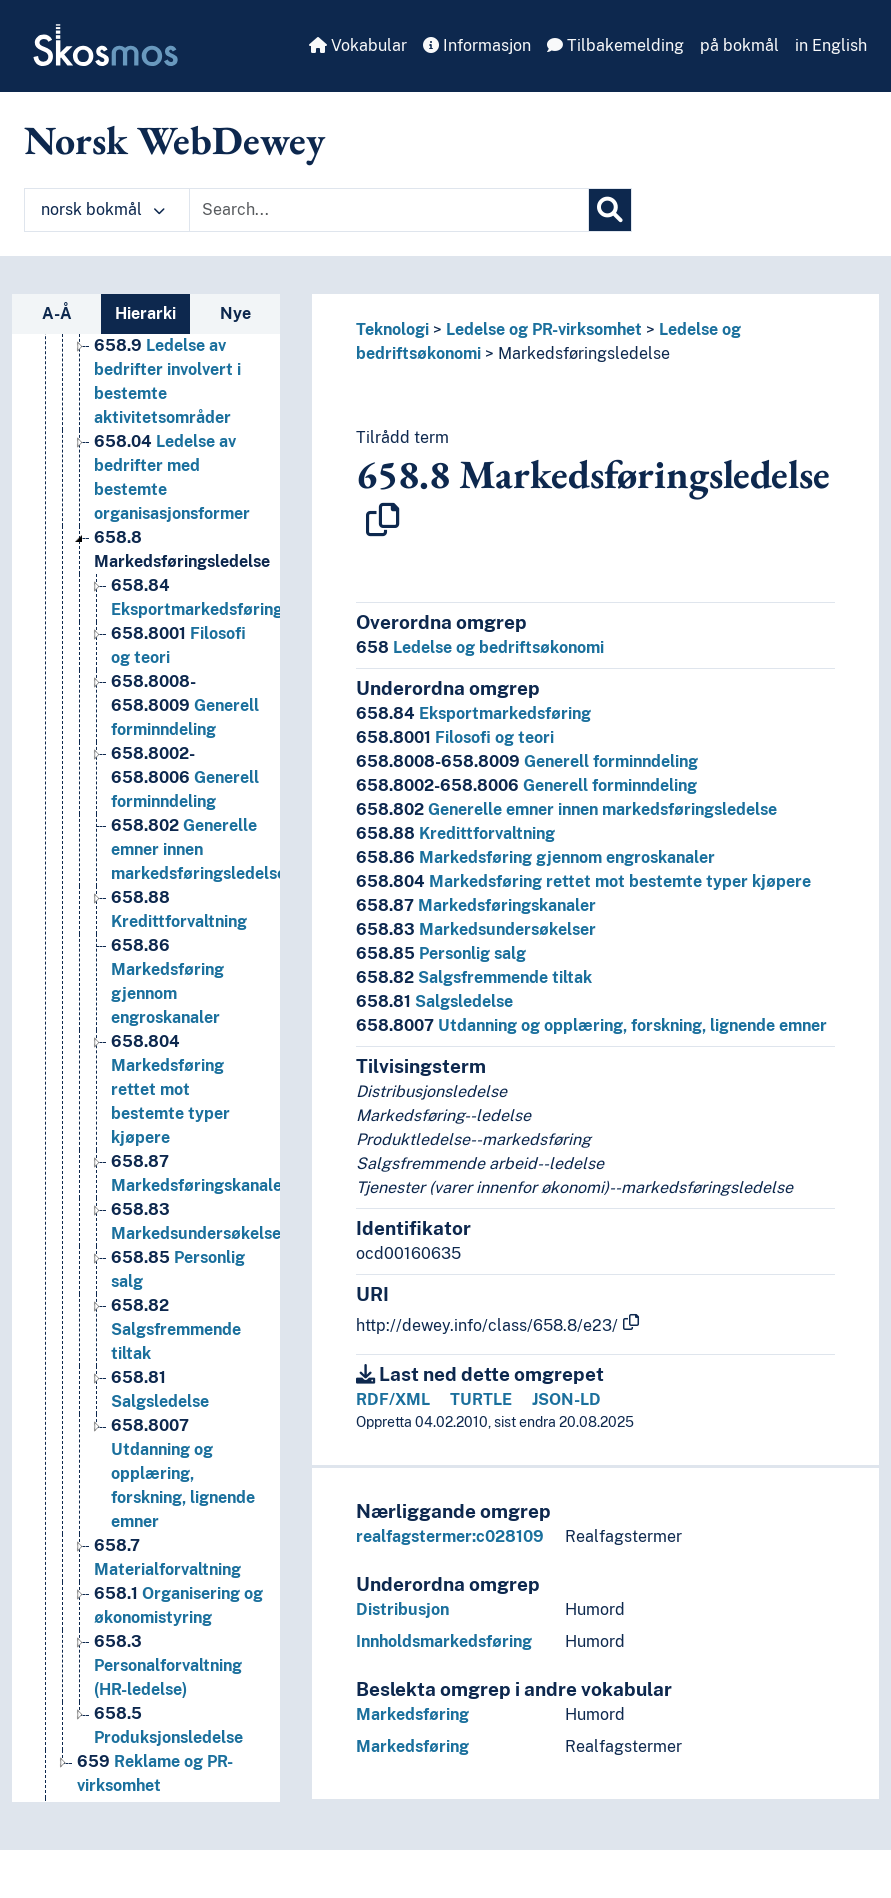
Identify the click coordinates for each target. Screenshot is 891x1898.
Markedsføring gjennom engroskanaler (535, 857)
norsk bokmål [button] (103, 209)
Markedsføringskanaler (476, 905)
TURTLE (481, 1399)
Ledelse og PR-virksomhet (544, 329)
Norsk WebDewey (174, 140)
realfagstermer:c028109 (450, 1536)
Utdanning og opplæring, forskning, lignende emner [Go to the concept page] (183, 1476)
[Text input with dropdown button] (389, 210)
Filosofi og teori (455, 737)
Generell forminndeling (527, 761)
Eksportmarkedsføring (473, 713)
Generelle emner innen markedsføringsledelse (566, 809)
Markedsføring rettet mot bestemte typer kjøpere (583, 881)
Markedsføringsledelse (584, 353)
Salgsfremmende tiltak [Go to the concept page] (176, 1332)
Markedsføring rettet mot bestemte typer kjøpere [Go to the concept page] (170, 1092)
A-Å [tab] (57, 313)
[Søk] (610, 210)
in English (831, 45)
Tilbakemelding (615, 45)
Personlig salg (441, 953)
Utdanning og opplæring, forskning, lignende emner (591, 1025)
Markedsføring (412, 1714)
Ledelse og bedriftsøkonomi (480, 647)
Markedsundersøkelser (476, 929)
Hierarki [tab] (145, 313)
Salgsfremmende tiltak (474, 977)
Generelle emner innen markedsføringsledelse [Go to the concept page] (198, 852)
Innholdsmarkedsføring (444, 1641)
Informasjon (477, 45)
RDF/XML (393, 1399)
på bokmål (739, 45)
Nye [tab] (235, 313)
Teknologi (392, 329)
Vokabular (358, 45)
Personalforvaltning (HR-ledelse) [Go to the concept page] (168, 1668)
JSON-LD (566, 1399)
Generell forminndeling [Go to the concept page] (185, 708)
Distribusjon (402, 1609)
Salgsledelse (434, 1001)
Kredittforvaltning (455, 833)
